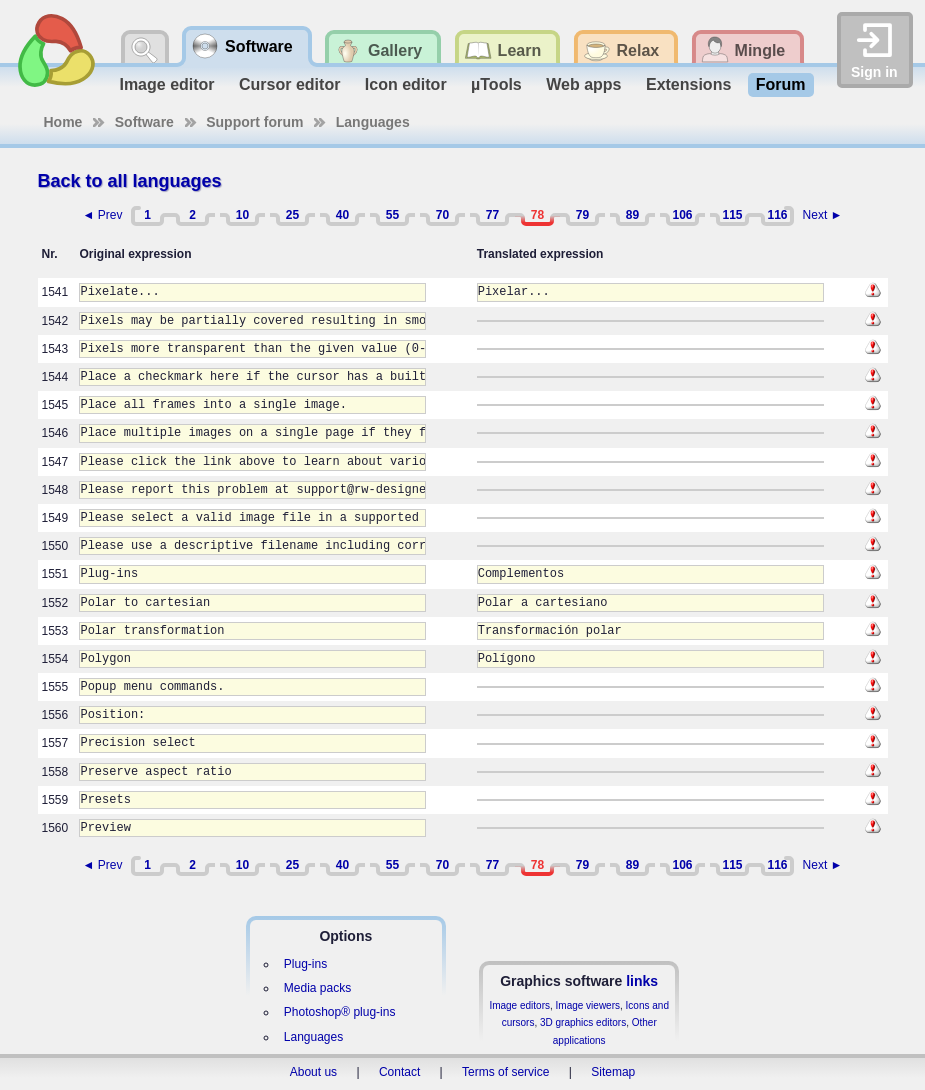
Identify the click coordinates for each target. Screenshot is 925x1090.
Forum (781, 84)
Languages (373, 122)
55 (392, 215)
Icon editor (406, 84)
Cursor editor (289, 84)
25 (292, 215)
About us (313, 1072)
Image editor (166, 84)
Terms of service (505, 1072)
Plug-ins (305, 964)
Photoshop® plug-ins (340, 1012)
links (642, 981)
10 (242, 215)
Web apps (583, 84)
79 (582, 215)
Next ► (823, 215)
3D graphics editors (583, 1022)
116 (777, 215)
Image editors (519, 1005)
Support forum (254, 122)
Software (144, 122)
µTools (496, 84)
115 (732, 215)
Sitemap (613, 1072)
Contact (399, 1072)
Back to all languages (130, 181)
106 (682, 215)
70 (442, 215)
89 (632, 215)
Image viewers (588, 1005)
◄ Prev (103, 215)
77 (492, 215)
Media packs (317, 988)
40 (342, 215)
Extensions (688, 84)
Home (63, 122)
